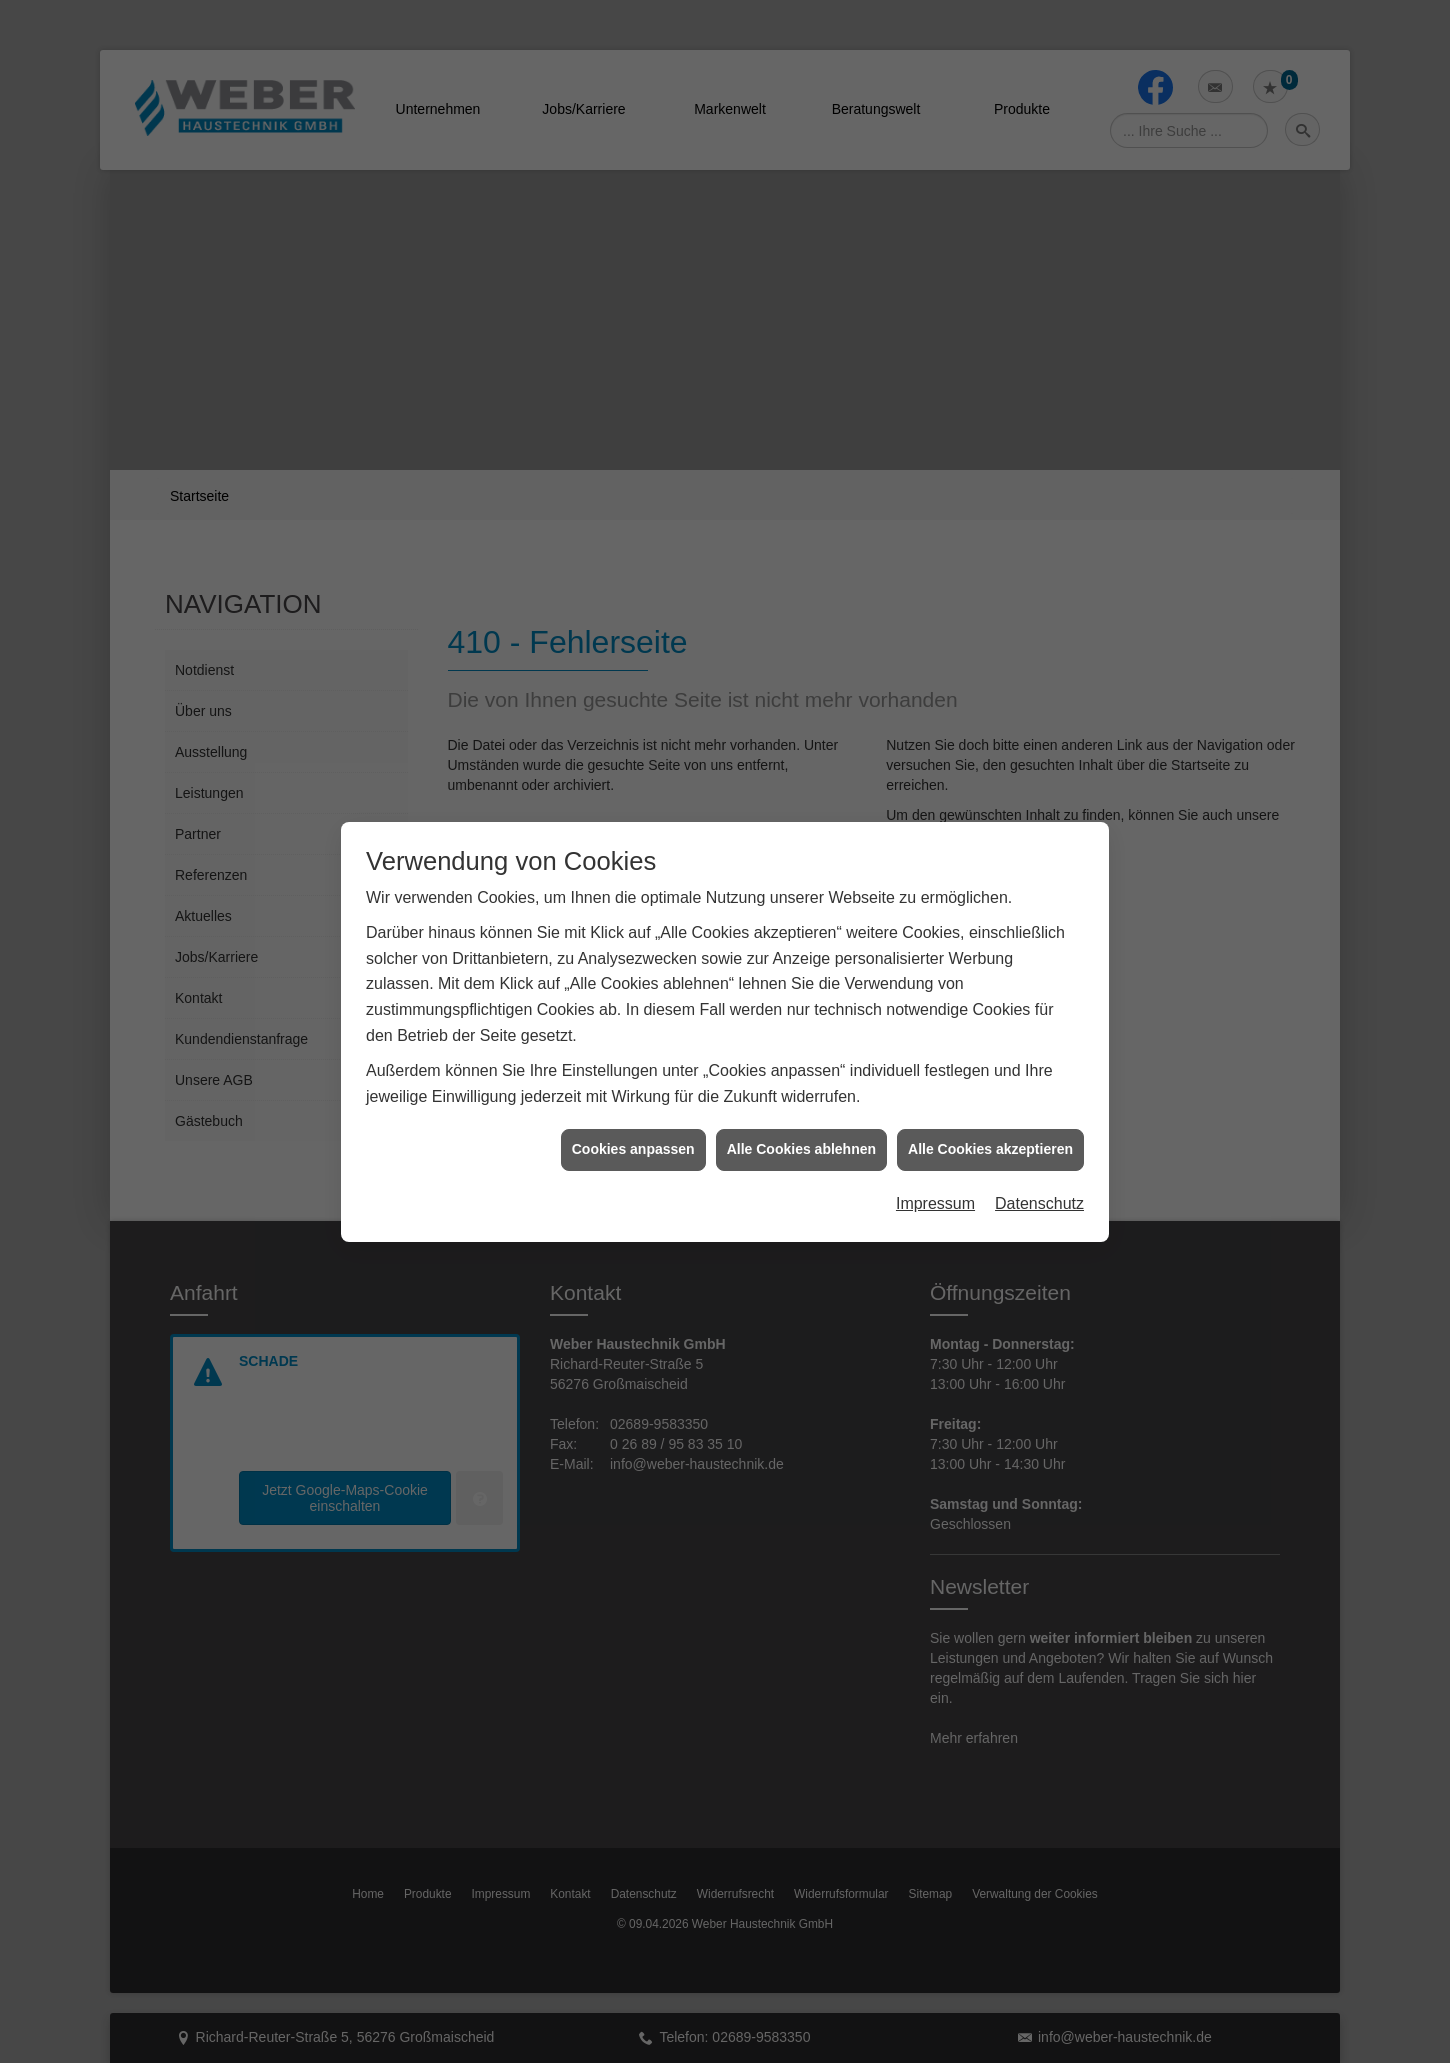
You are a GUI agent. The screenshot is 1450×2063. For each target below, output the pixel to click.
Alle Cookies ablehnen (801, 954)
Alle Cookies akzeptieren (990, 954)
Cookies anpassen (633, 954)
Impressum (935, 1007)
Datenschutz (1039, 1007)
